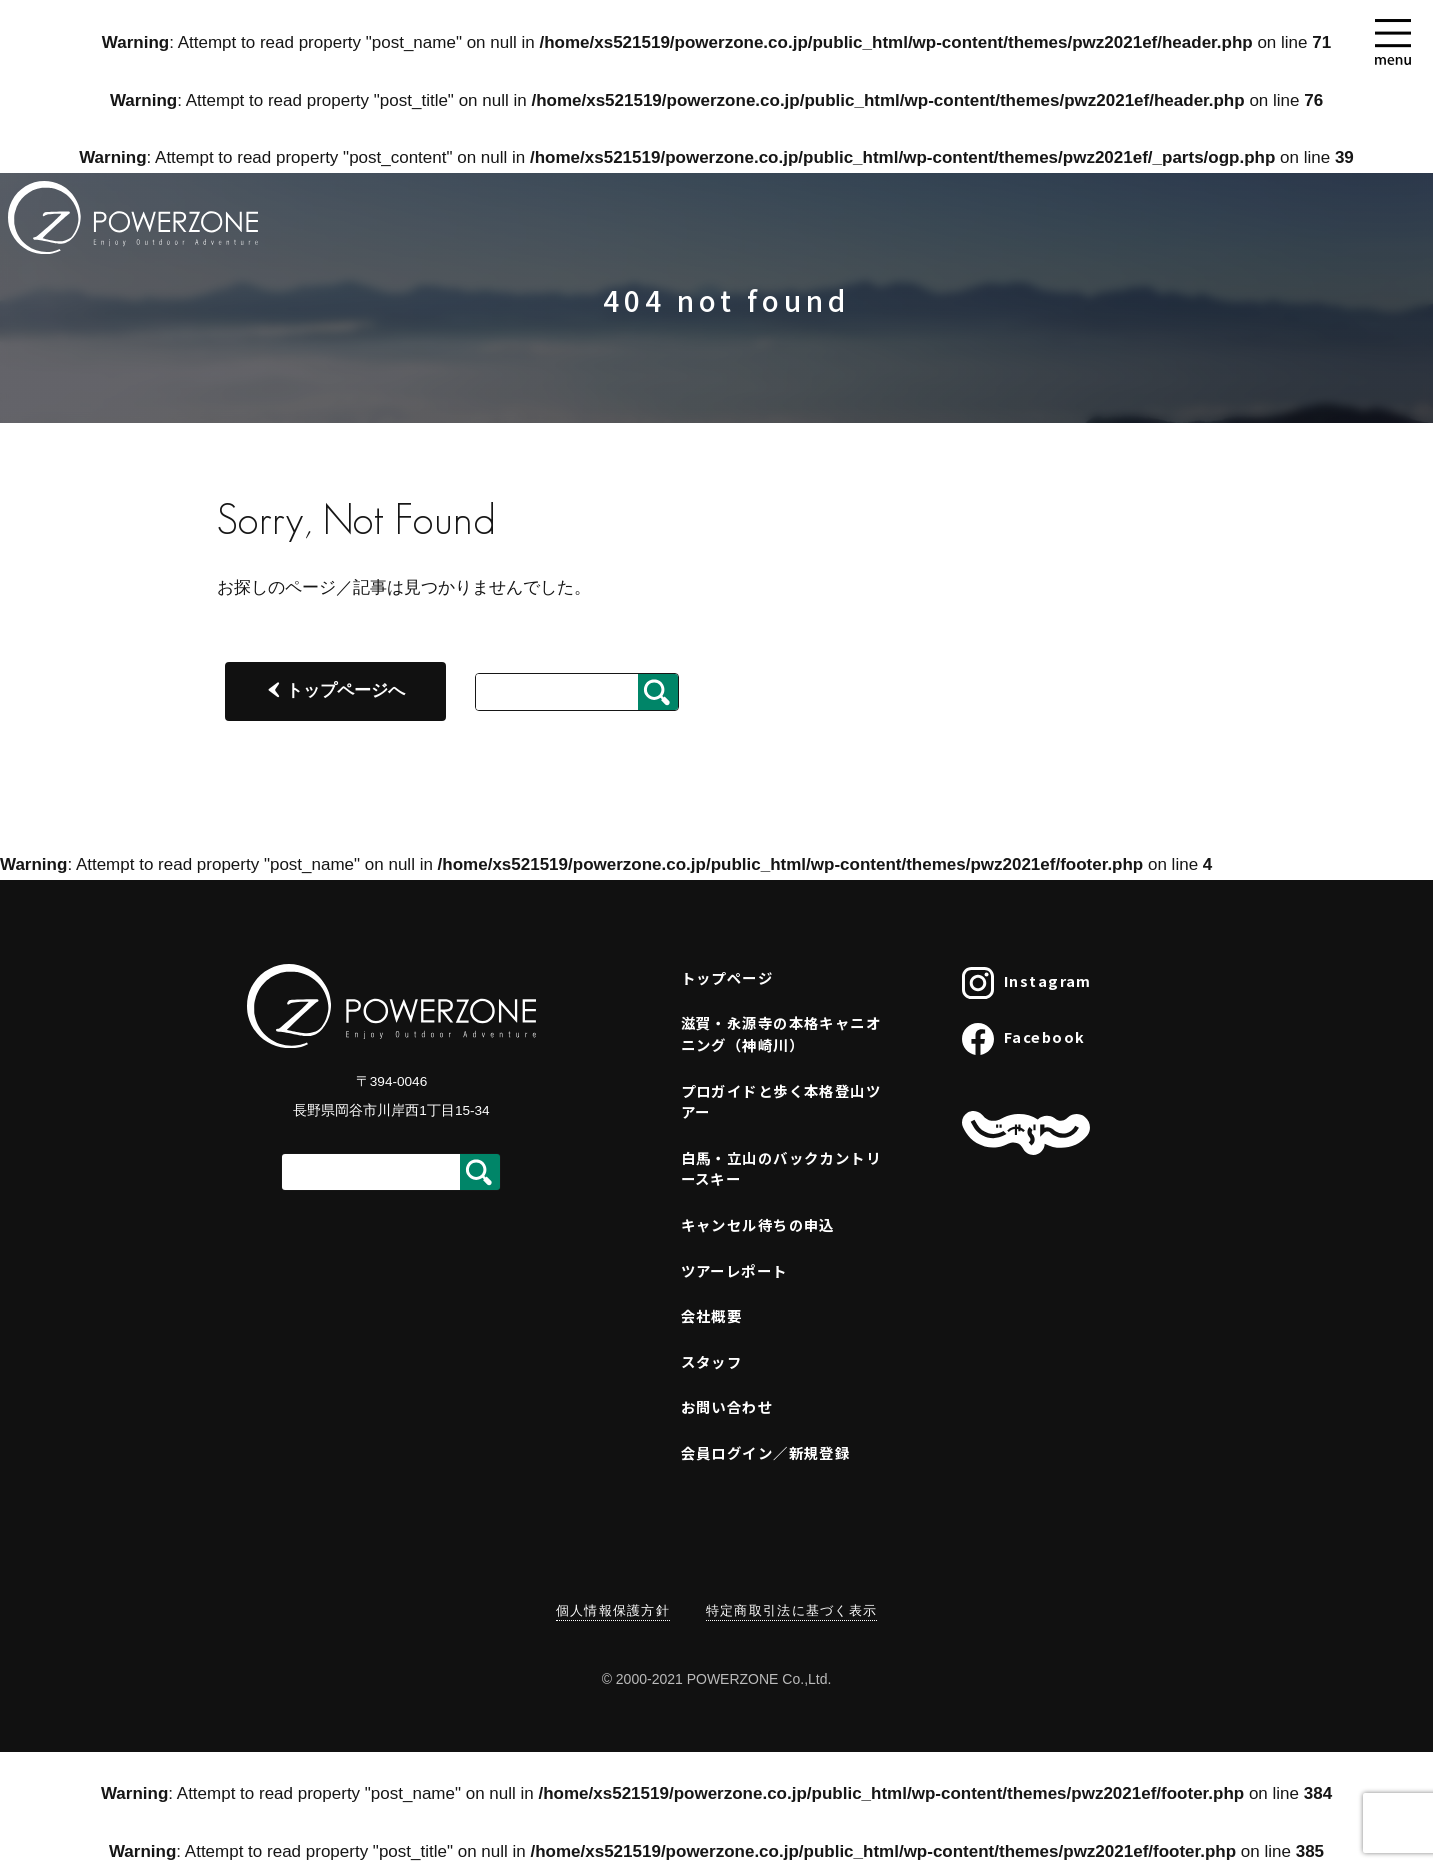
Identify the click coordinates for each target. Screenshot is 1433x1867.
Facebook (1024, 1039)
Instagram (1027, 983)
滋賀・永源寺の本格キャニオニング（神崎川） (781, 1033)
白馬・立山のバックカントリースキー (781, 1168)
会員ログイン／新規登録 (766, 1452)
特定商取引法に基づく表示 (791, 1610)
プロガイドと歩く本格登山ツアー (781, 1101)
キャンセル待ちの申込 (758, 1224)
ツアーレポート (734, 1270)
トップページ (727, 977)
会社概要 (712, 1315)
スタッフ (712, 1361)
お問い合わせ (727, 1406)
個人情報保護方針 (613, 1610)
